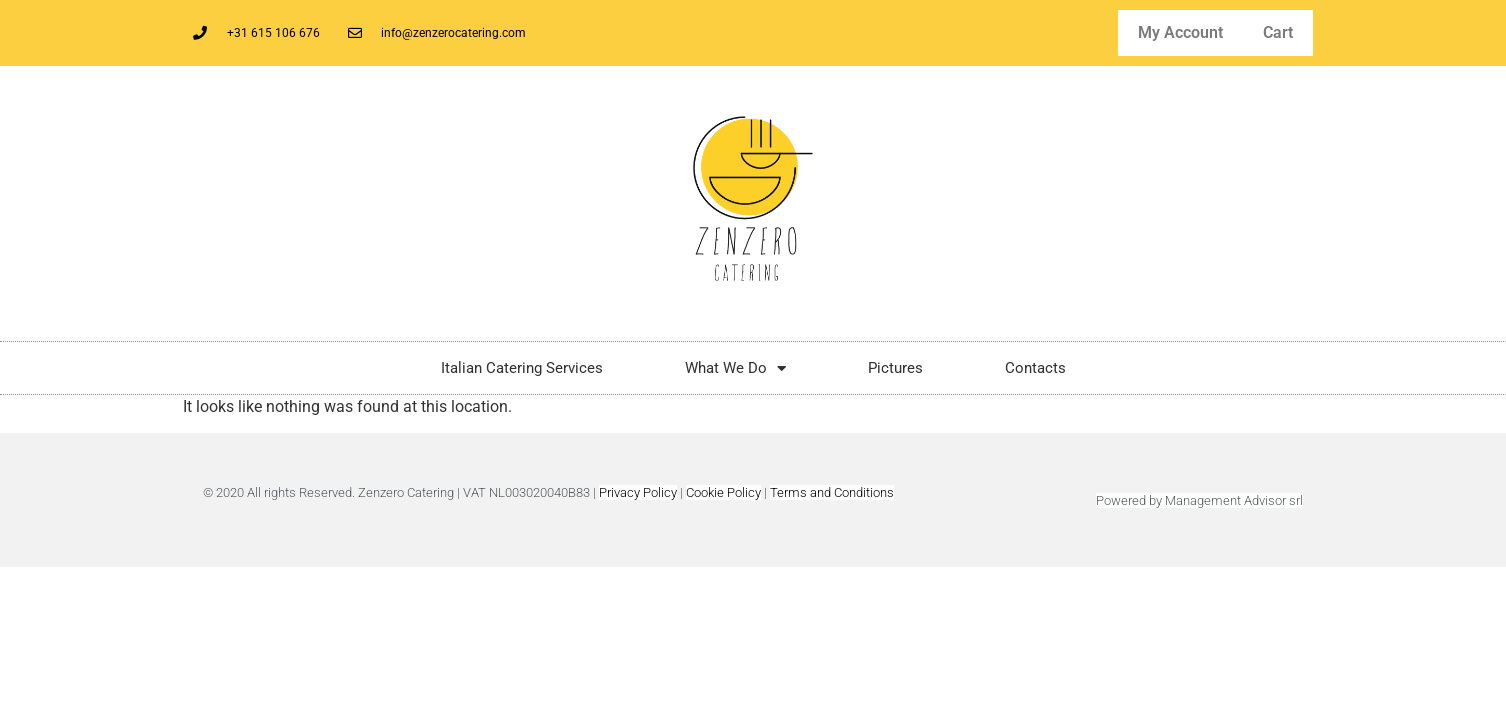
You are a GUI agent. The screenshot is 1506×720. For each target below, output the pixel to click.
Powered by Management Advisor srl (1199, 500)
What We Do (735, 368)
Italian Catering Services (522, 368)
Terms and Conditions (832, 492)
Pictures (895, 368)
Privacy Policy (638, 492)
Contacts (1035, 368)
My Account (1180, 32)
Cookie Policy (723, 492)
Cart (1278, 32)
